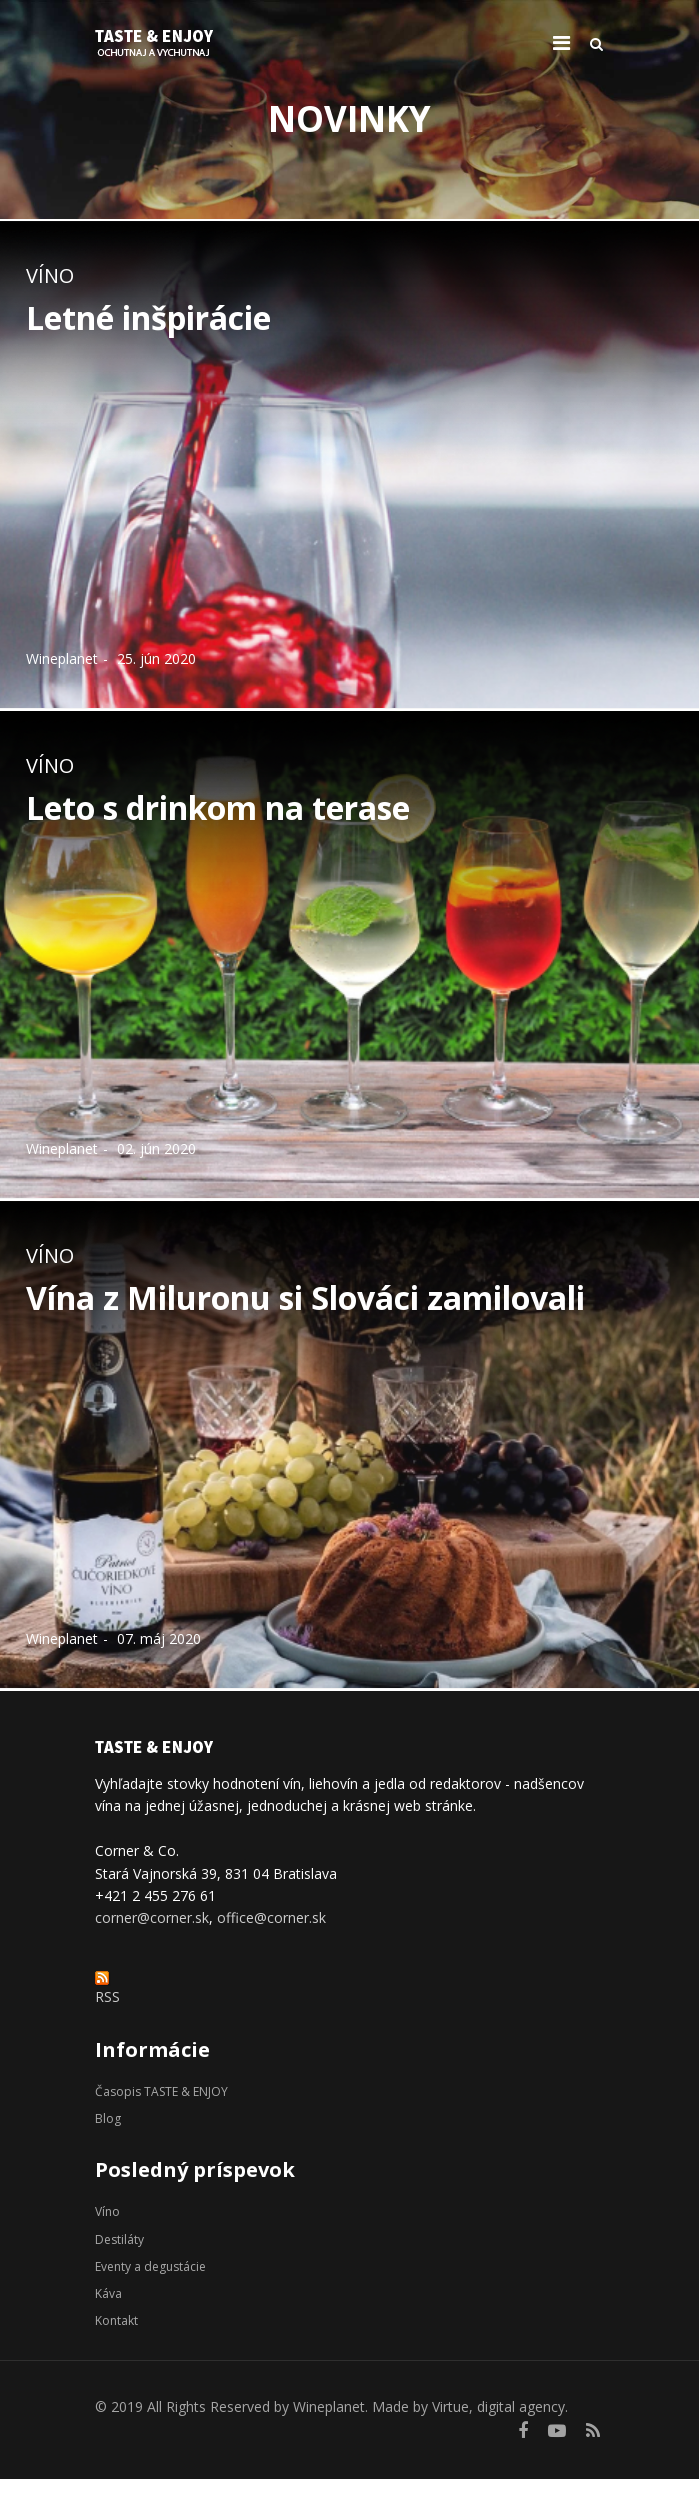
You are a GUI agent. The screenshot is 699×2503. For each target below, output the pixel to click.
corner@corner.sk (152, 1917)
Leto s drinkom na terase (218, 807)
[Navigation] (561, 43)
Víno (50, 275)
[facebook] (523, 2430)
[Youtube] (557, 2430)
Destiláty (119, 2239)
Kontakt (116, 2320)
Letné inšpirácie (148, 317)
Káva (108, 2293)
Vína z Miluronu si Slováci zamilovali (305, 1297)
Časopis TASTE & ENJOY (161, 2091)
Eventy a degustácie (150, 2266)
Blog (108, 2118)
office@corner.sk (271, 1917)
